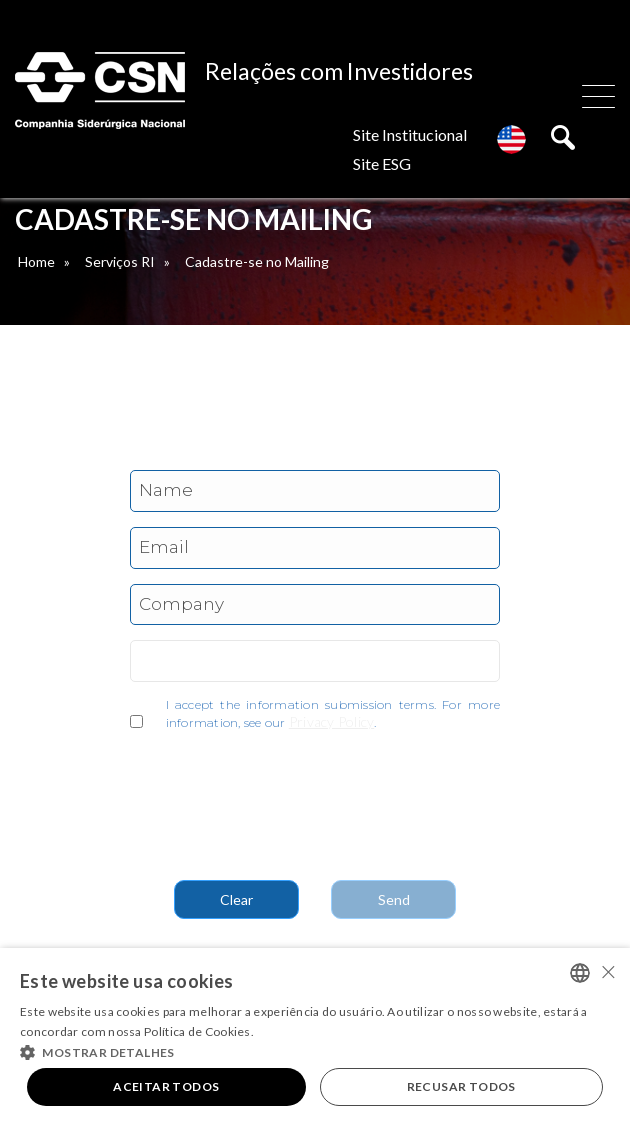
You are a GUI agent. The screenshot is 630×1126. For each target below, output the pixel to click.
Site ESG (382, 163)
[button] (315, 1051)
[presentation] (282, 796)
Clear (236, 899)
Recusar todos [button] (461, 1086)
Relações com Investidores (339, 71)
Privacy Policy (332, 721)
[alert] (315, 1037)
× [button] (607, 971)
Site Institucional (410, 134)
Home (36, 261)
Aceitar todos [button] (166, 1086)
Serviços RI (120, 261)
